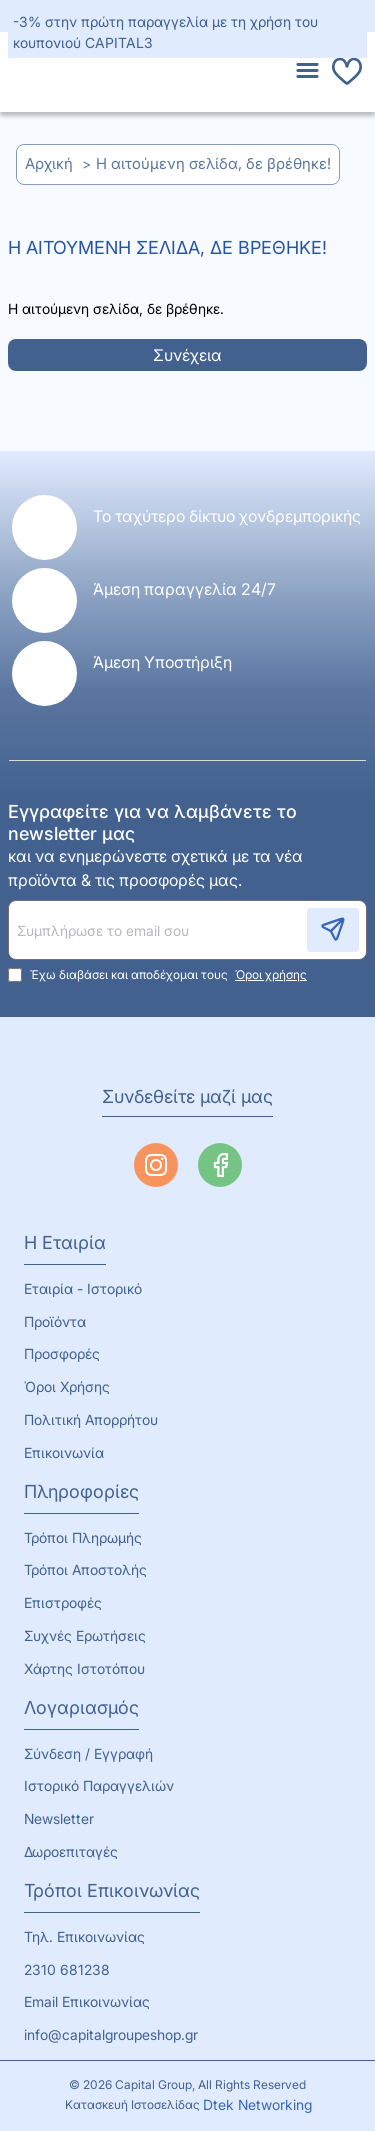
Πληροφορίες (81, 1491)
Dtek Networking (257, 2104)
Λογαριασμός (81, 1707)
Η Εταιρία (65, 1242)
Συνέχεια (187, 355)
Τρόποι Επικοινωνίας (112, 1890)
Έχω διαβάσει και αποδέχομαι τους (159, 975)
